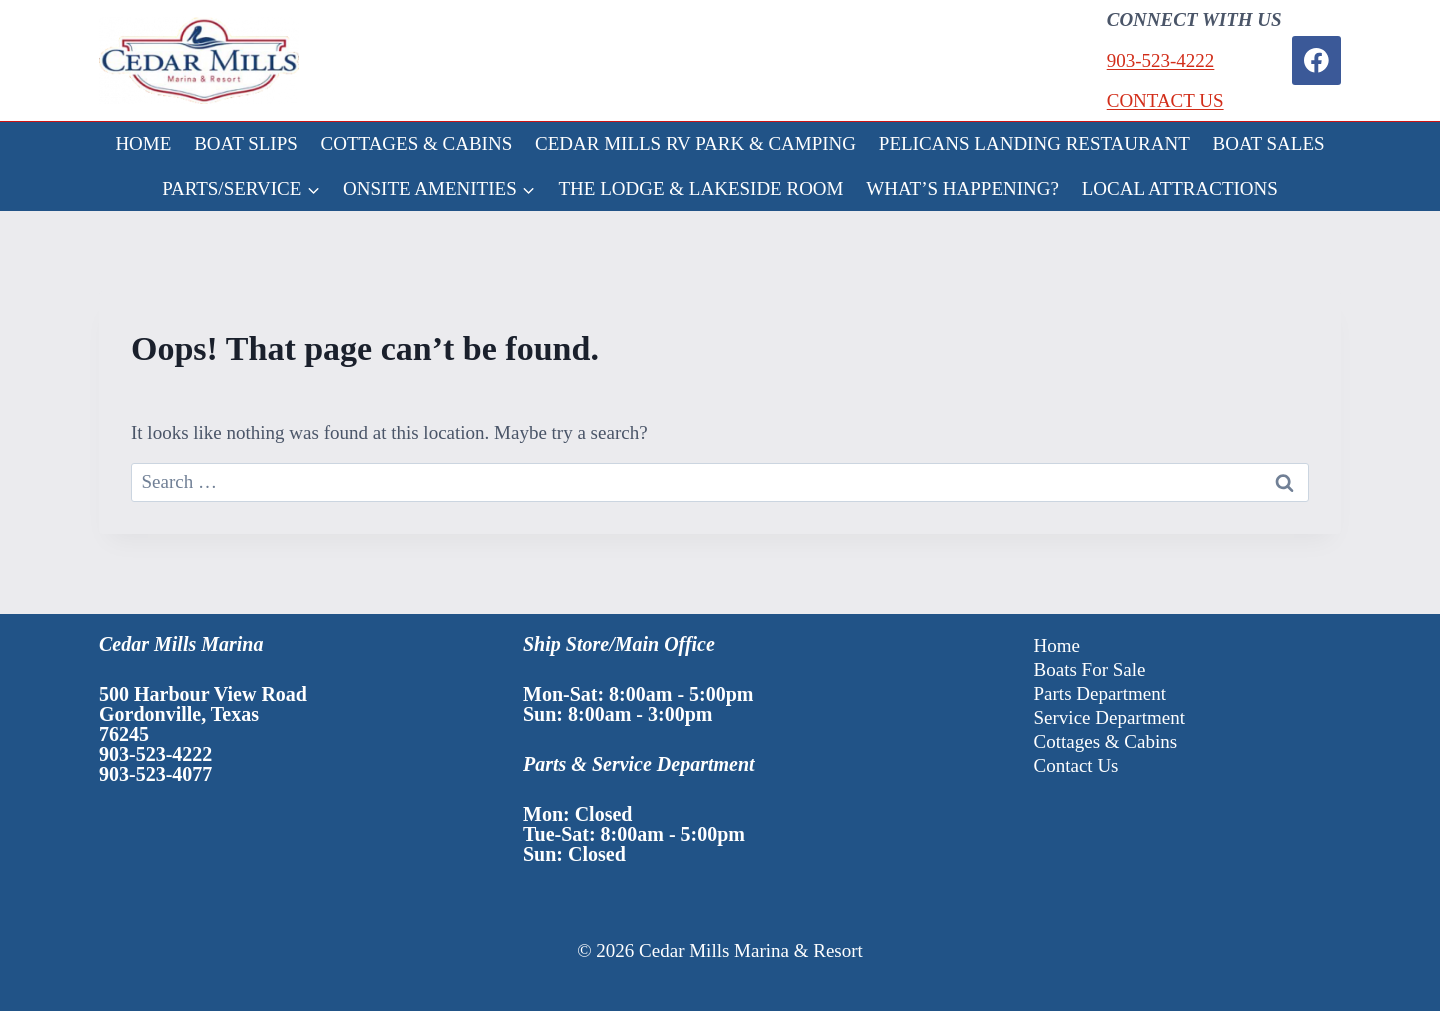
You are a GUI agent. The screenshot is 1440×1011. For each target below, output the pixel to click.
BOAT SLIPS (246, 143)
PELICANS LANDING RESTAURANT (1034, 143)
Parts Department (1100, 693)
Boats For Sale (1090, 669)
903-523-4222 (1161, 60)
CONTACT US (1165, 100)
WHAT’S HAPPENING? (962, 188)
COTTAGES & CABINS (417, 143)
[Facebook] (1316, 60)
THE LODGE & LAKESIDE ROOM (701, 188)
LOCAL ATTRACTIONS (1180, 188)
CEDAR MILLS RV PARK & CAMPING (695, 143)
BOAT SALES (1269, 143)
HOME (143, 143)
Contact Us (1076, 765)
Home (1057, 645)
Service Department (1109, 717)
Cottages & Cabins (1106, 741)
